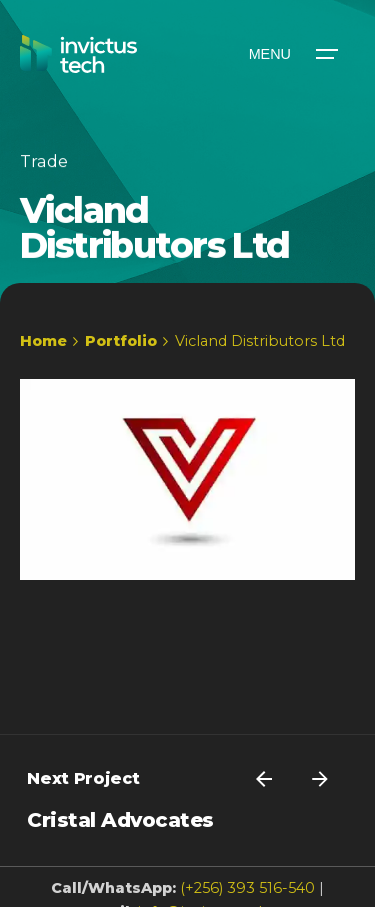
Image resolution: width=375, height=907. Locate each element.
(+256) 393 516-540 (247, 888)
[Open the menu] (292, 54)
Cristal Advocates (120, 820)
